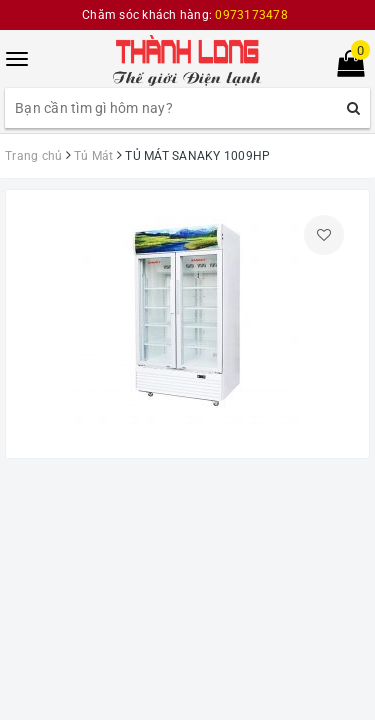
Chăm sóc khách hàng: (185, 15)
